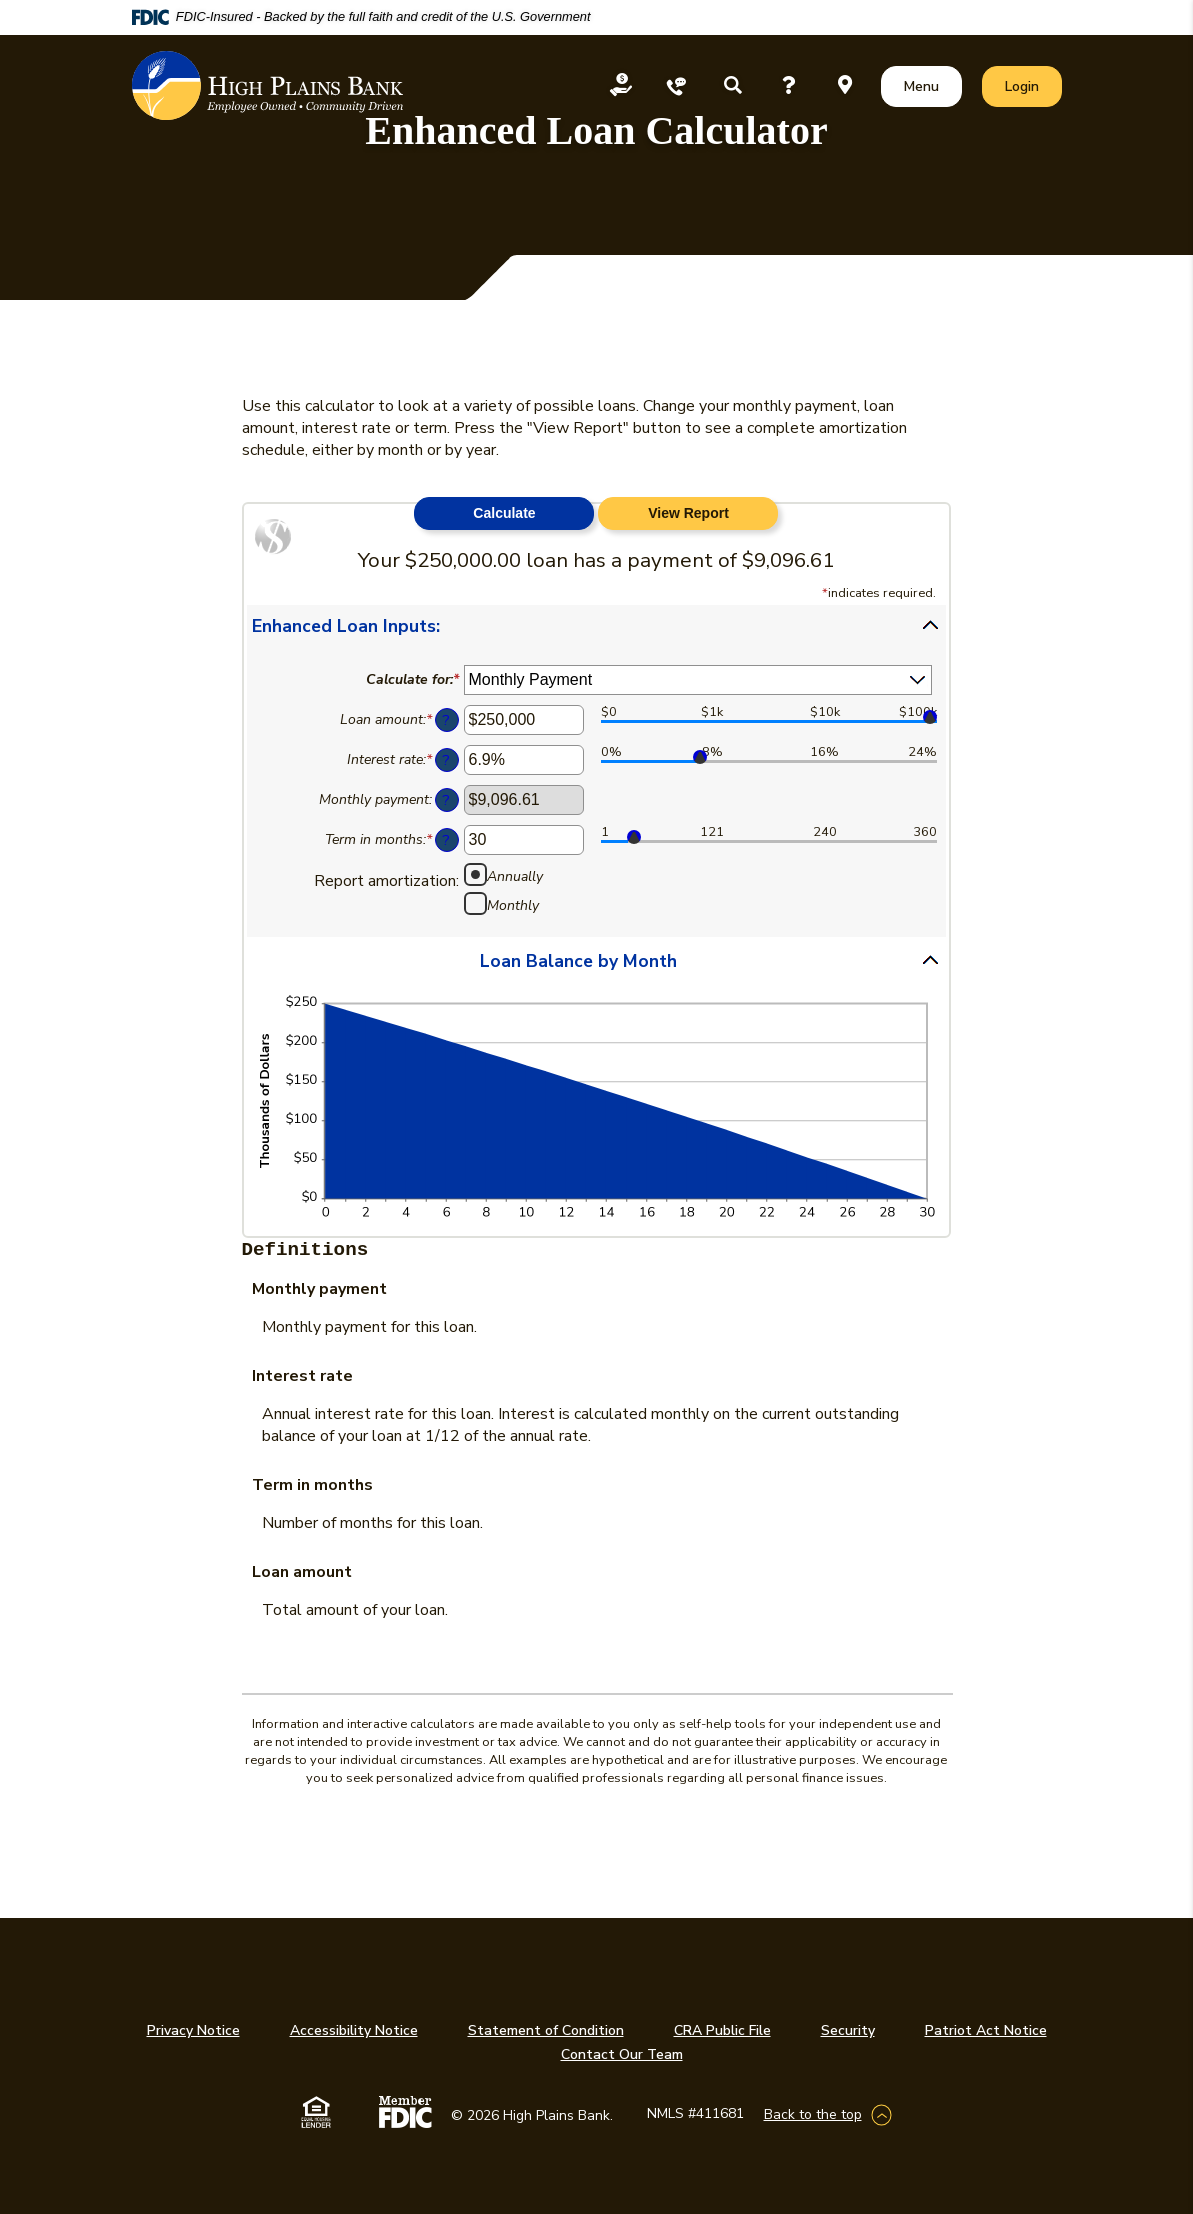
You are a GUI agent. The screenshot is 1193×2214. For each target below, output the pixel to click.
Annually (515, 875)
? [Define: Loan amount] (446, 720)
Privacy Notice (193, 2030)
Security (848, 2030)
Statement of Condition (546, 2030)
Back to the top (813, 2114)
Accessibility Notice (354, 2030)
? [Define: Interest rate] (446, 760)
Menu (925, 85)
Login (1033, 85)
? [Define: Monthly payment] (446, 800)
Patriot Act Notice (986, 2030)
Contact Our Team (622, 2054)
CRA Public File (722, 2030)
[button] (597, 625)
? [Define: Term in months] (446, 840)
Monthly (513, 904)
